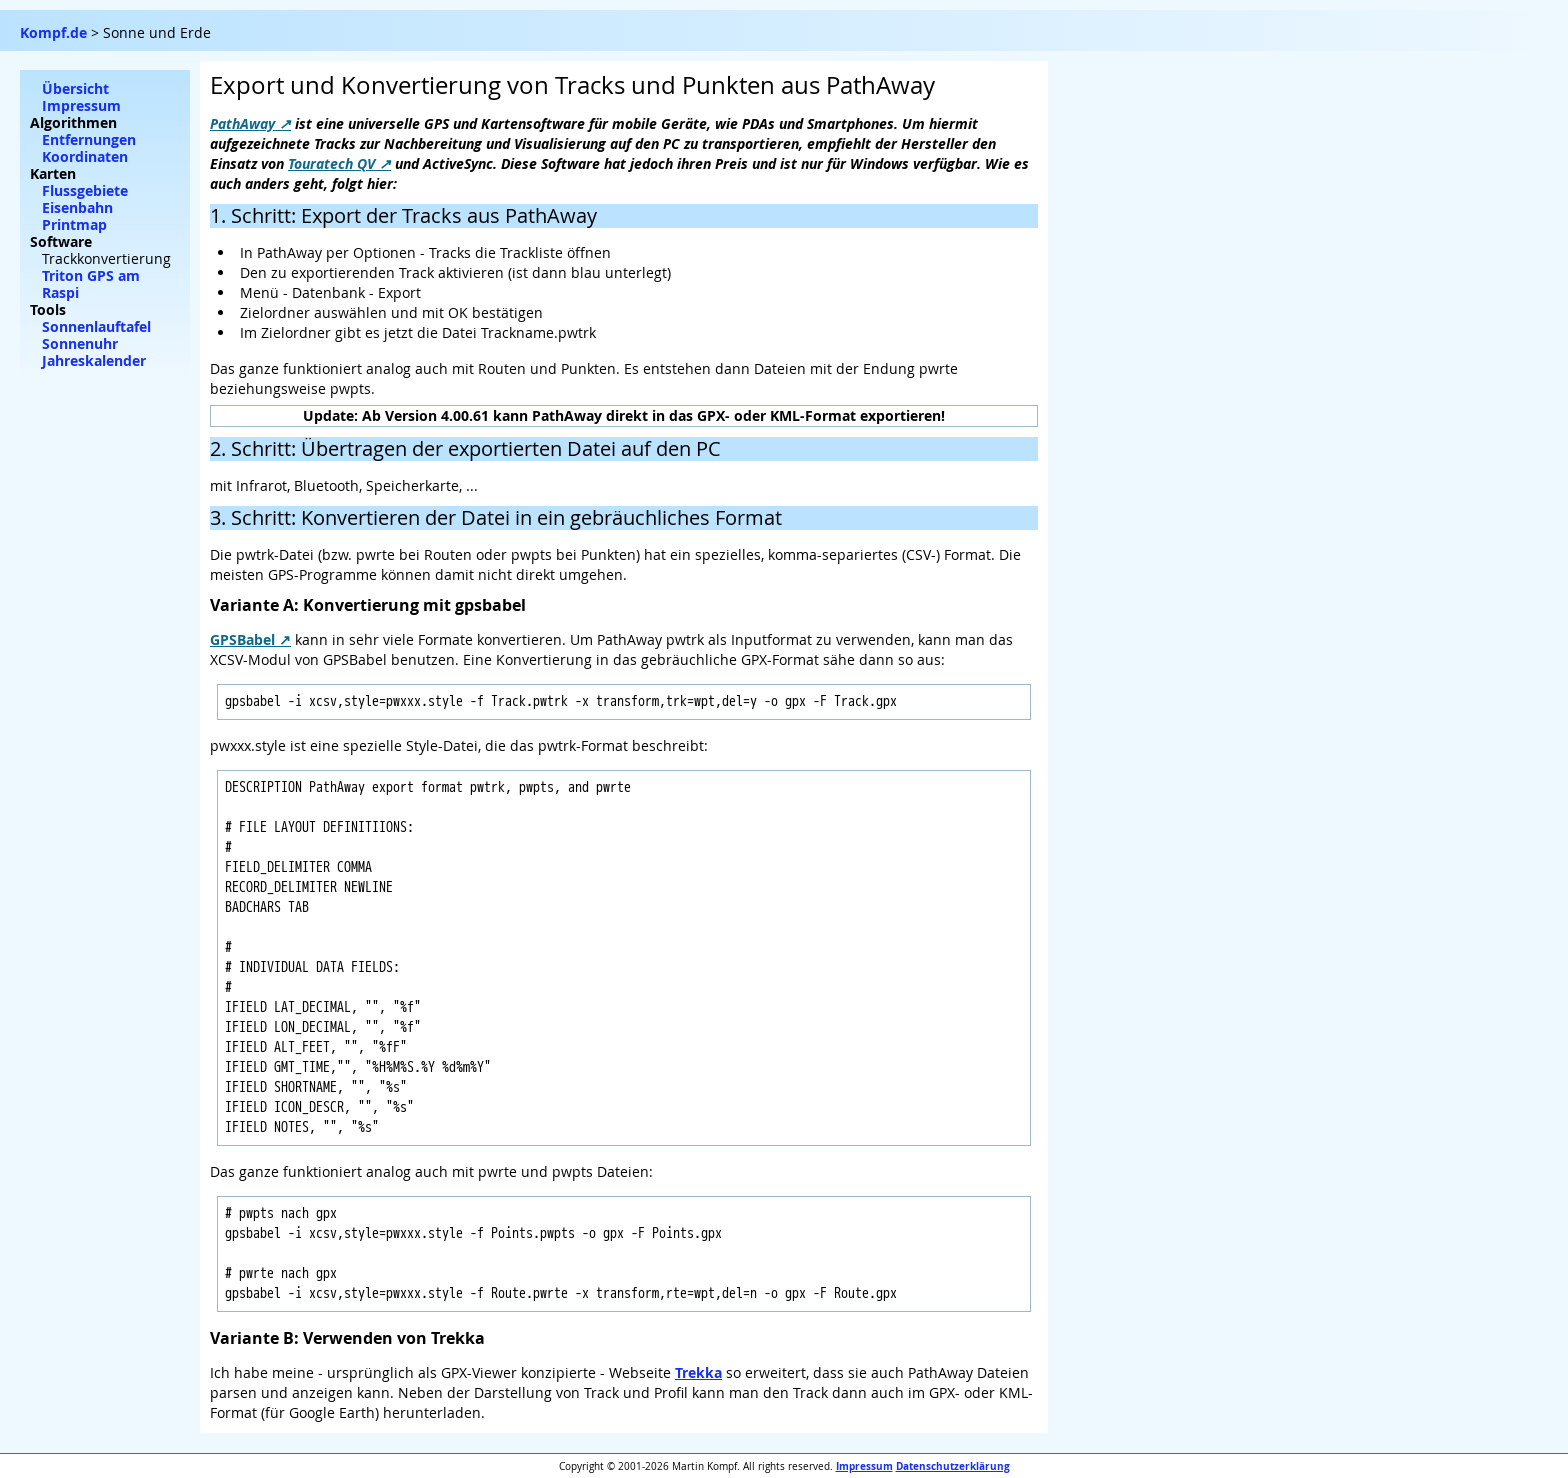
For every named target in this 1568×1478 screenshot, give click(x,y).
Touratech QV (331, 163)
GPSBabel (242, 639)
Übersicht (75, 88)
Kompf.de (53, 32)
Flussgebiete (85, 190)
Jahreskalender (94, 360)
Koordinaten (85, 156)
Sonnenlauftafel (96, 326)
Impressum (864, 1466)
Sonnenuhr (80, 343)
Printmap (74, 224)
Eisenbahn (77, 207)
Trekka (698, 1372)
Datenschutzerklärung (953, 1466)
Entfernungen (89, 139)
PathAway (242, 123)
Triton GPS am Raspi (91, 284)
